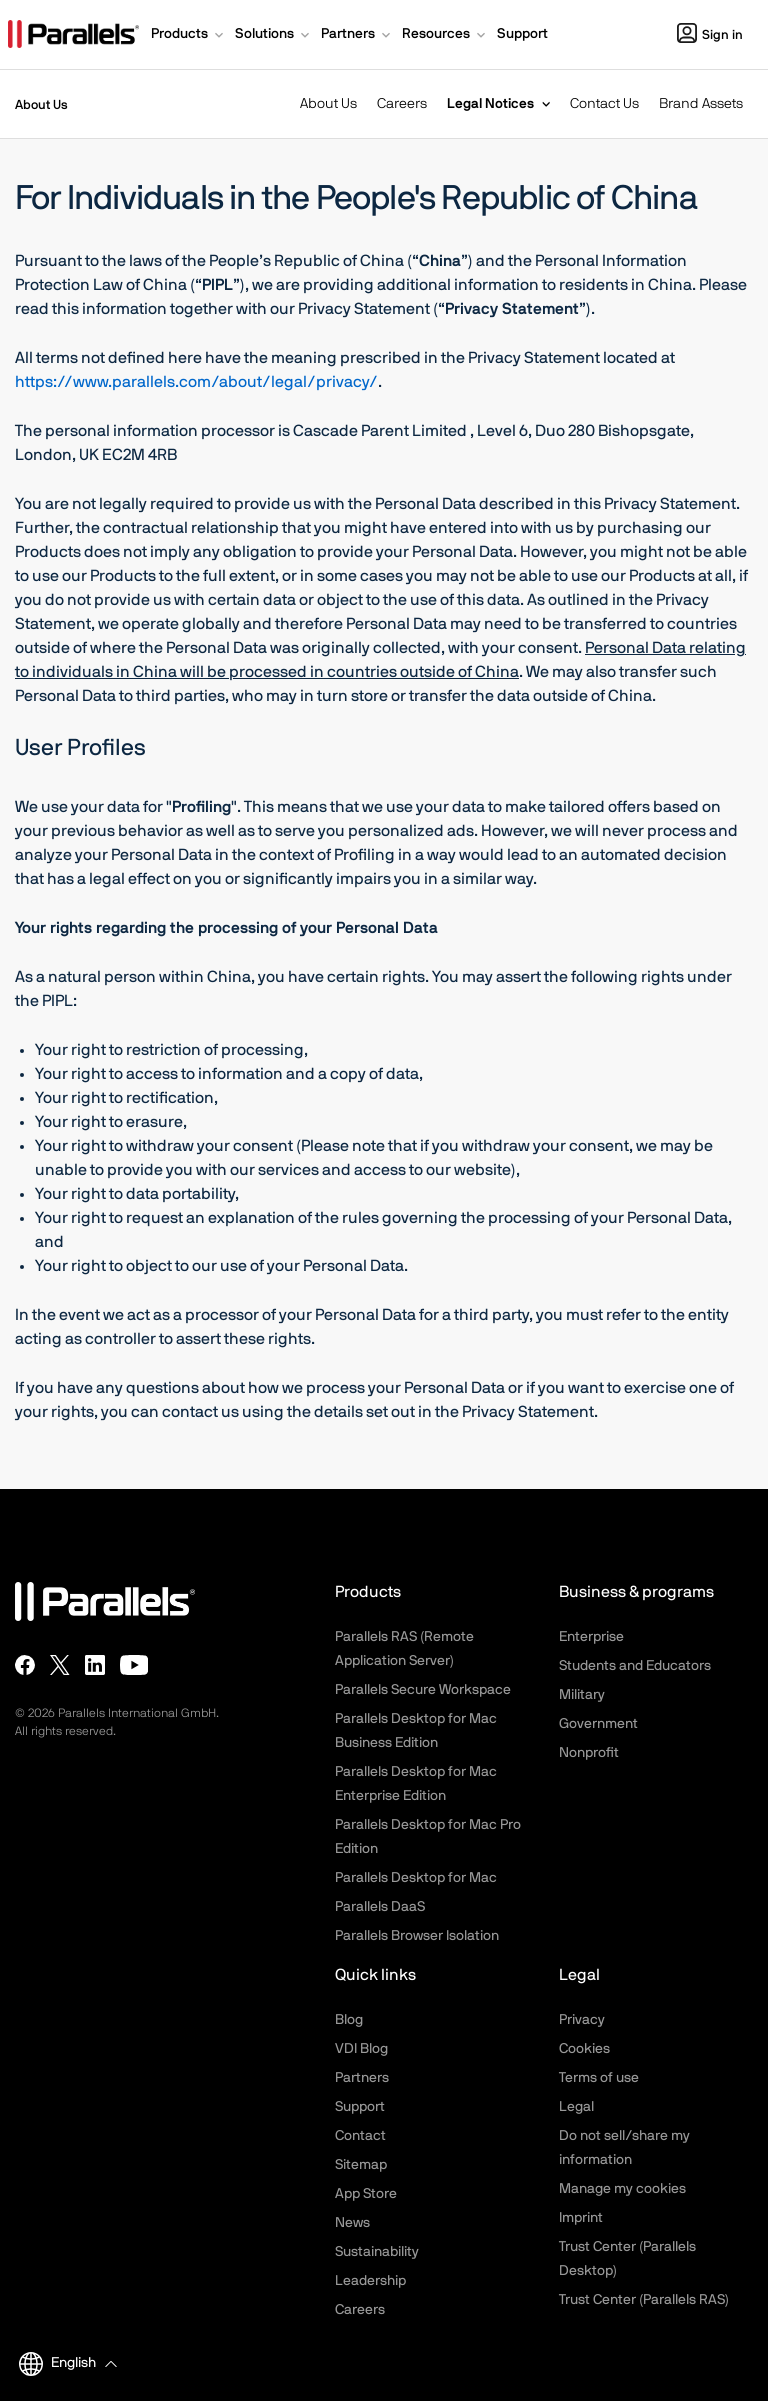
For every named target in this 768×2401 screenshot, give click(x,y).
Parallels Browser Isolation (417, 1936)
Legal (576, 2107)
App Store (366, 2194)
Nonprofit (589, 1753)
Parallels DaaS (380, 1907)
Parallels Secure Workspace (423, 1690)
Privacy (582, 2020)
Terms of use (599, 2078)
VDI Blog (361, 2049)
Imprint (581, 2218)
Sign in (710, 35)
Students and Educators (635, 1666)
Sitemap (361, 2165)
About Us (328, 104)
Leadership (370, 2281)
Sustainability (377, 2252)
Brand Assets (701, 104)
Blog (349, 2020)
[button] (189, 36)
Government (598, 1724)
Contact (360, 2136)
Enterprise (591, 1637)
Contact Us (604, 104)
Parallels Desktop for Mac (416, 1878)
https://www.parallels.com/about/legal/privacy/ (196, 382)
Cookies (584, 2049)
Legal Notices (490, 104)
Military (582, 1695)
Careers (402, 104)
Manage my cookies (622, 2189)
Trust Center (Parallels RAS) (644, 2300)
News (352, 2223)
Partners (362, 2078)
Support (360, 2107)
